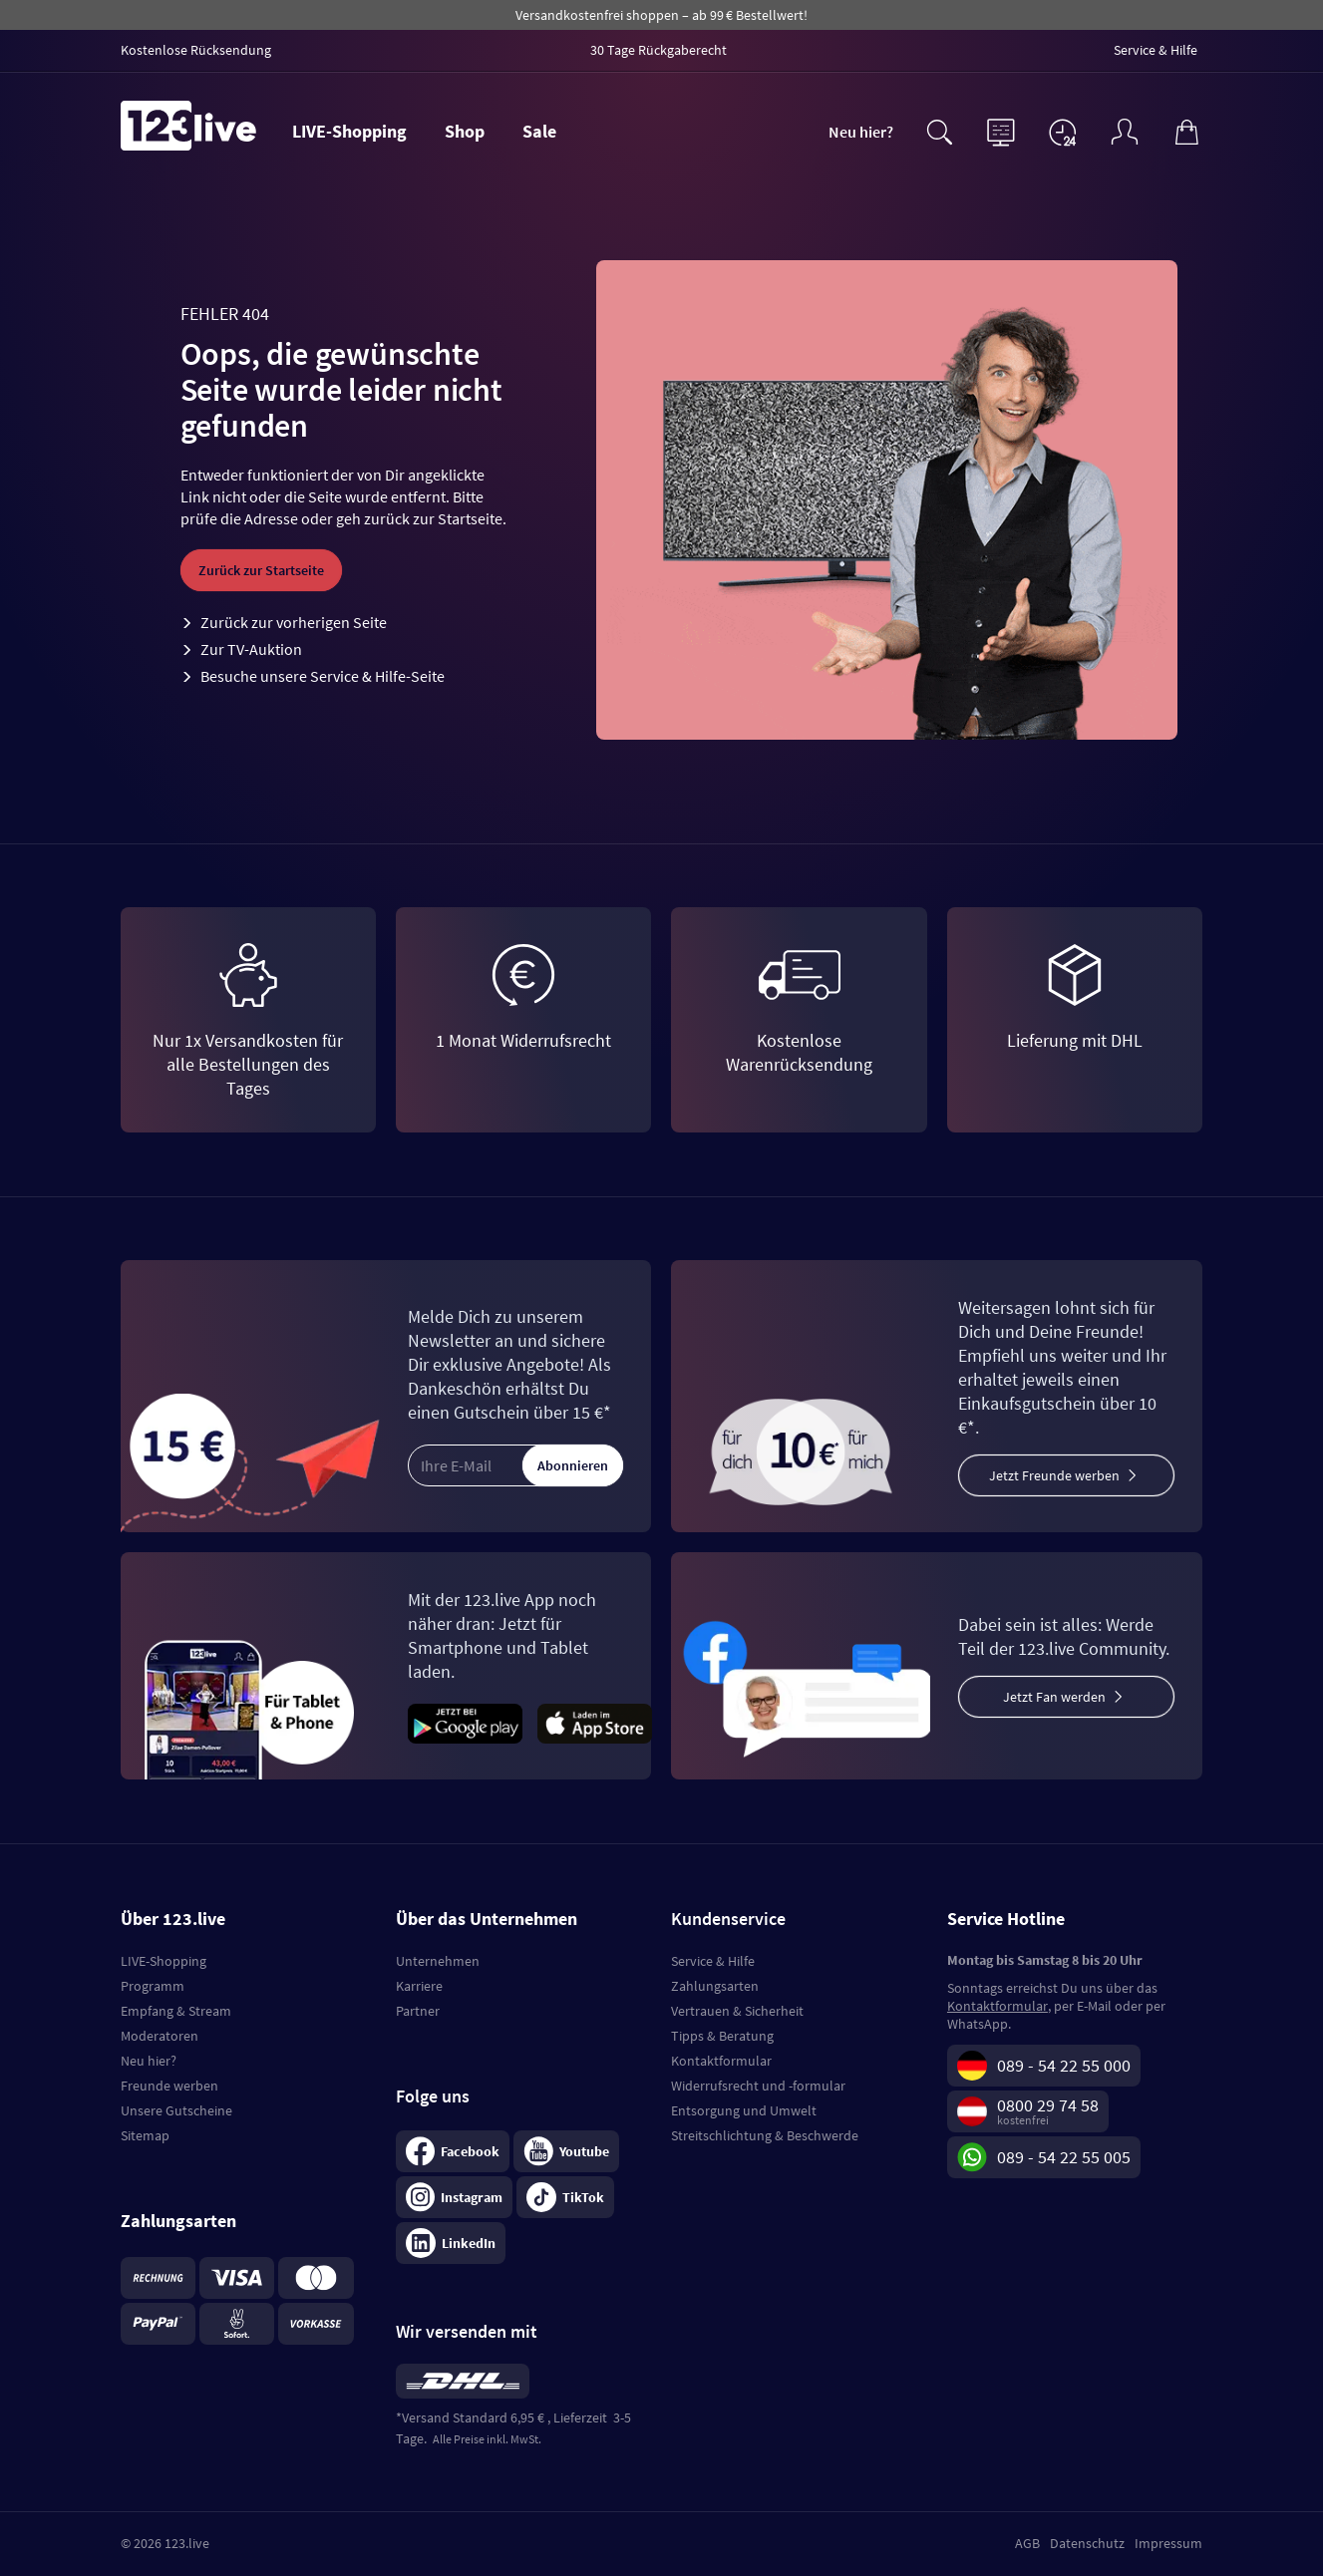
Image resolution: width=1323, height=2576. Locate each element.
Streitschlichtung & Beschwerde (764, 2135)
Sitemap (145, 2135)
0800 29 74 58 (1048, 2104)
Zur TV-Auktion (251, 649)
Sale (539, 131)
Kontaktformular (721, 2061)
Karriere (419, 1986)
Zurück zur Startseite (261, 570)
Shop (465, 131)
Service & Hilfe (713, 1961)
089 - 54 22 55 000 (1064, 2065)
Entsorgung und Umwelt (744, 2110)
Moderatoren (159, 2036)
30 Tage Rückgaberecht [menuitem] (658, 50)
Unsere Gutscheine (176, 2110)
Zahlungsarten (715, 1986)
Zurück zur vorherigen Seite (293, 622)
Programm (152, 1986)
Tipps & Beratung (722, 2036)
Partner (418, 2011)
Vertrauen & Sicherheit (737, 2011)
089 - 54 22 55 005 (1064, 2156)
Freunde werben (169, 2085)
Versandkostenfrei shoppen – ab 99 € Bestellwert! (661, 15)
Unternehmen (438, 1961)
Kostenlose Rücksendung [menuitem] (196, 50)
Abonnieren (572, 1465)
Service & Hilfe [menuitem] (1155, 50)
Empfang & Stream (176, 2011)
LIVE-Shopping (349, 131)
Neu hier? (860, 132)
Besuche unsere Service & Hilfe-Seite (322, 676)
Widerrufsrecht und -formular (758, 2085)
